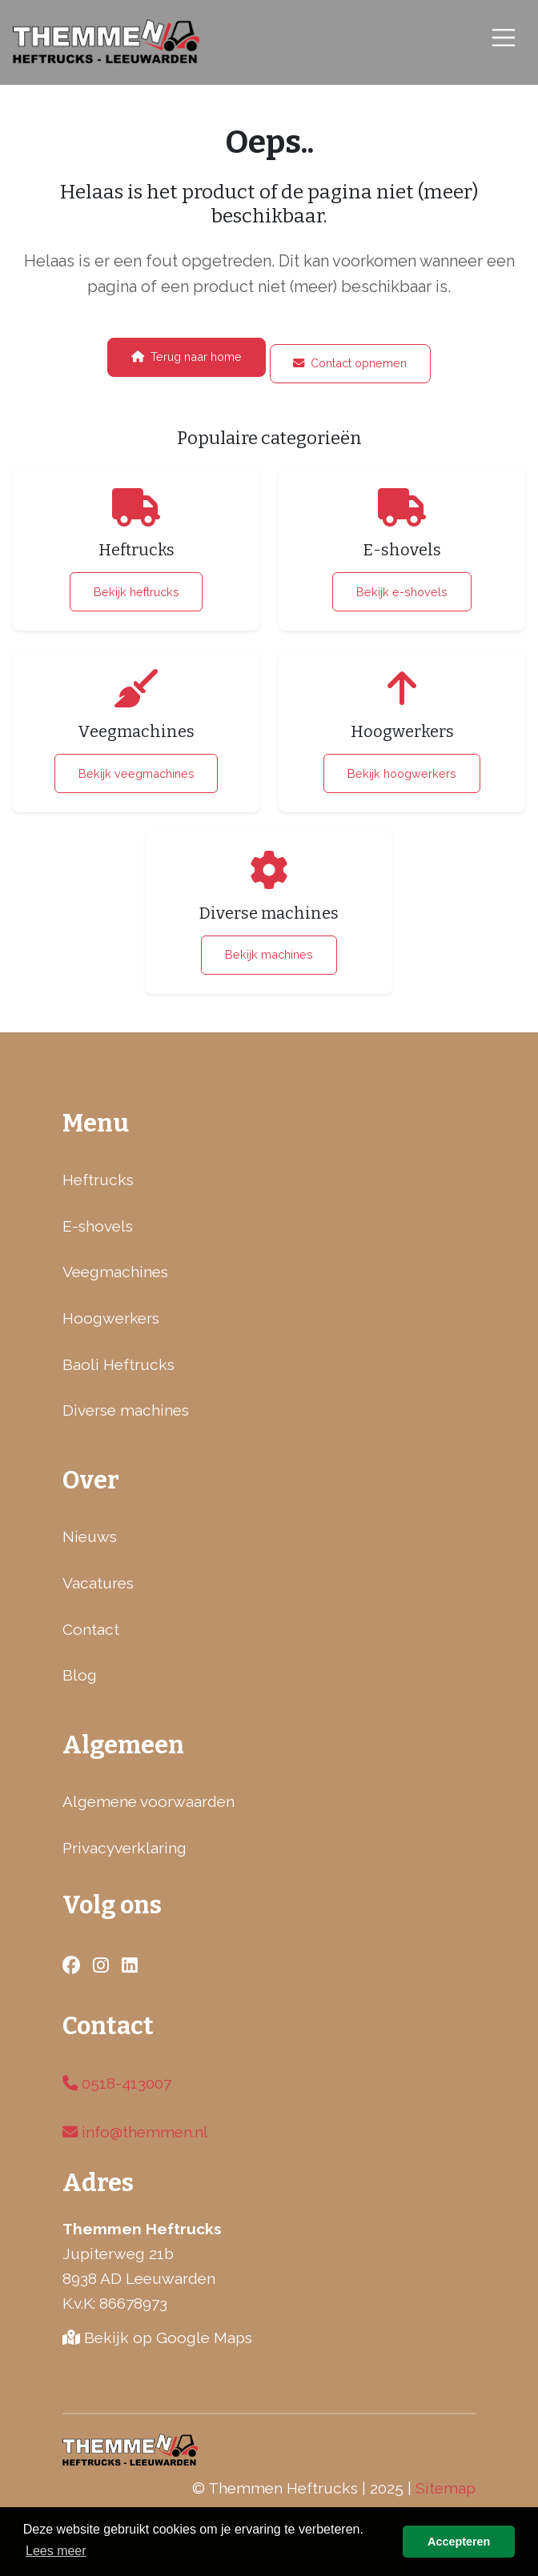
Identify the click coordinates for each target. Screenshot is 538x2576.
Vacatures (98, 1583)
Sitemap (446, 2488)
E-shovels (97, 1226)
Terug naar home (186, 356)
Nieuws (89, 1536)
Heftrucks (98, 1179)
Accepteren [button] (459, 2541)
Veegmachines (115, 1271)
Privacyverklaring (124, 1848)
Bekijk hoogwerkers (401, 773)
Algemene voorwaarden (148, 1801)
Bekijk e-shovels (402, 592)
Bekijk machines (269, 954)
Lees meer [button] (56, 2551)
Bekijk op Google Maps (157, 2337)
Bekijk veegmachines (136, 773)
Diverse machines (125, 1410)
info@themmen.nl (135, 2132)
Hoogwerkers (110, 1318)
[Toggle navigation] (504, 37)
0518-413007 (116, 2083)
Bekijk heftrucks (136, 592)
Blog (79, 1675)
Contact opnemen (350, 363)
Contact (90, 1629)
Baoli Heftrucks (118, 1364)
